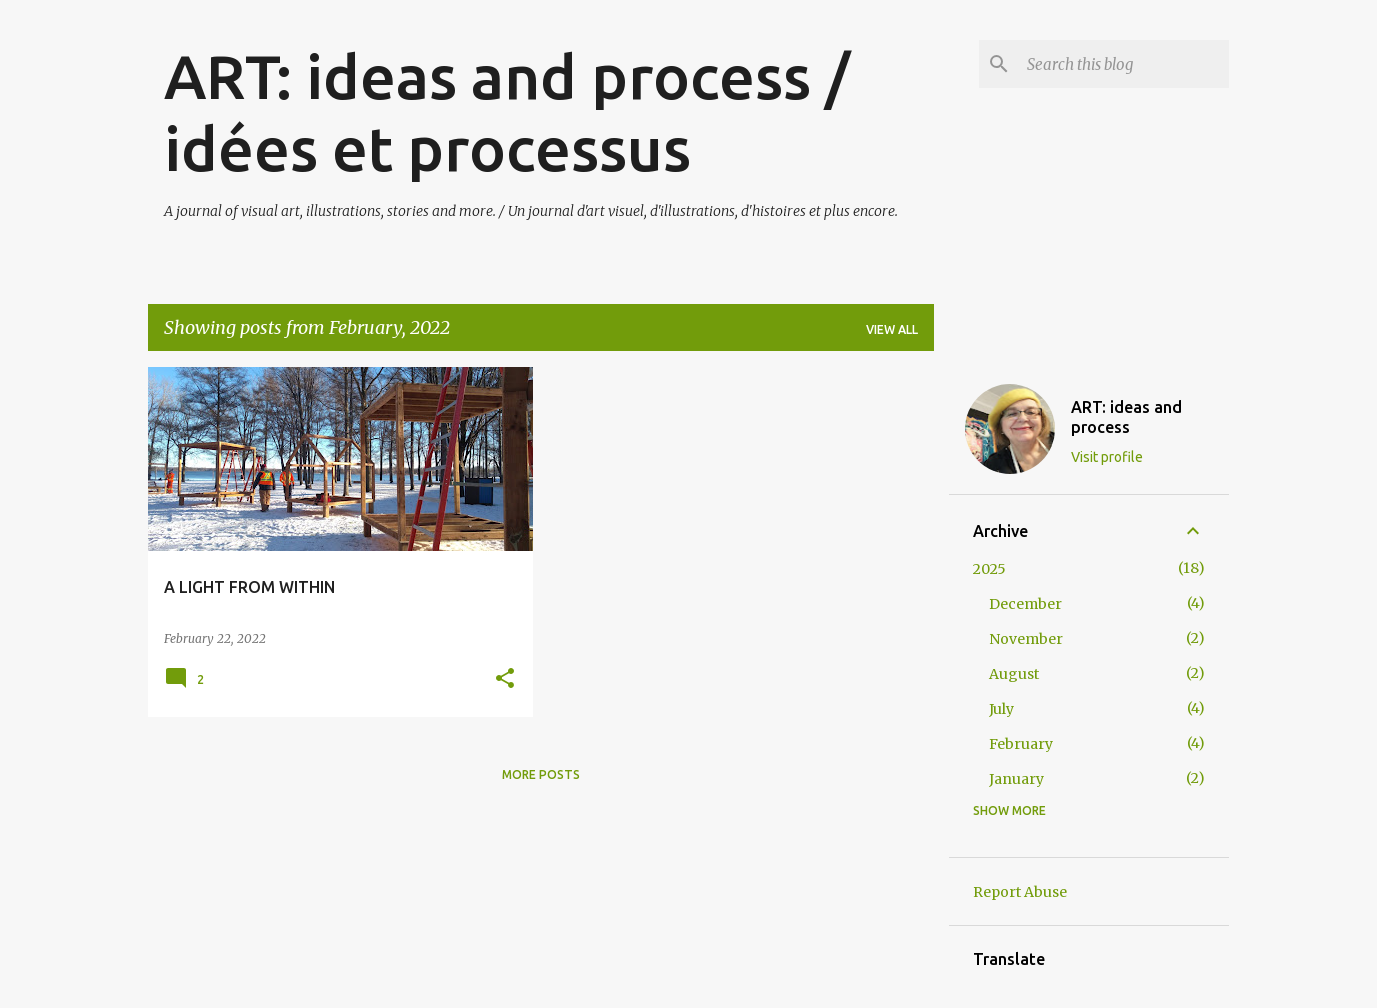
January (1016, 779)
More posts (541, 774)
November (1026, 639)
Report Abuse (1020, 892)
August (1014, 674)
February (1021, 744)
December (1025, 604)
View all (892, 329)
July (1001, 709)
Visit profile (1107, 457)
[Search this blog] (1124, 64)
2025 (989, 569)
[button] (505, 679)
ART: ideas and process (1126, 417)
